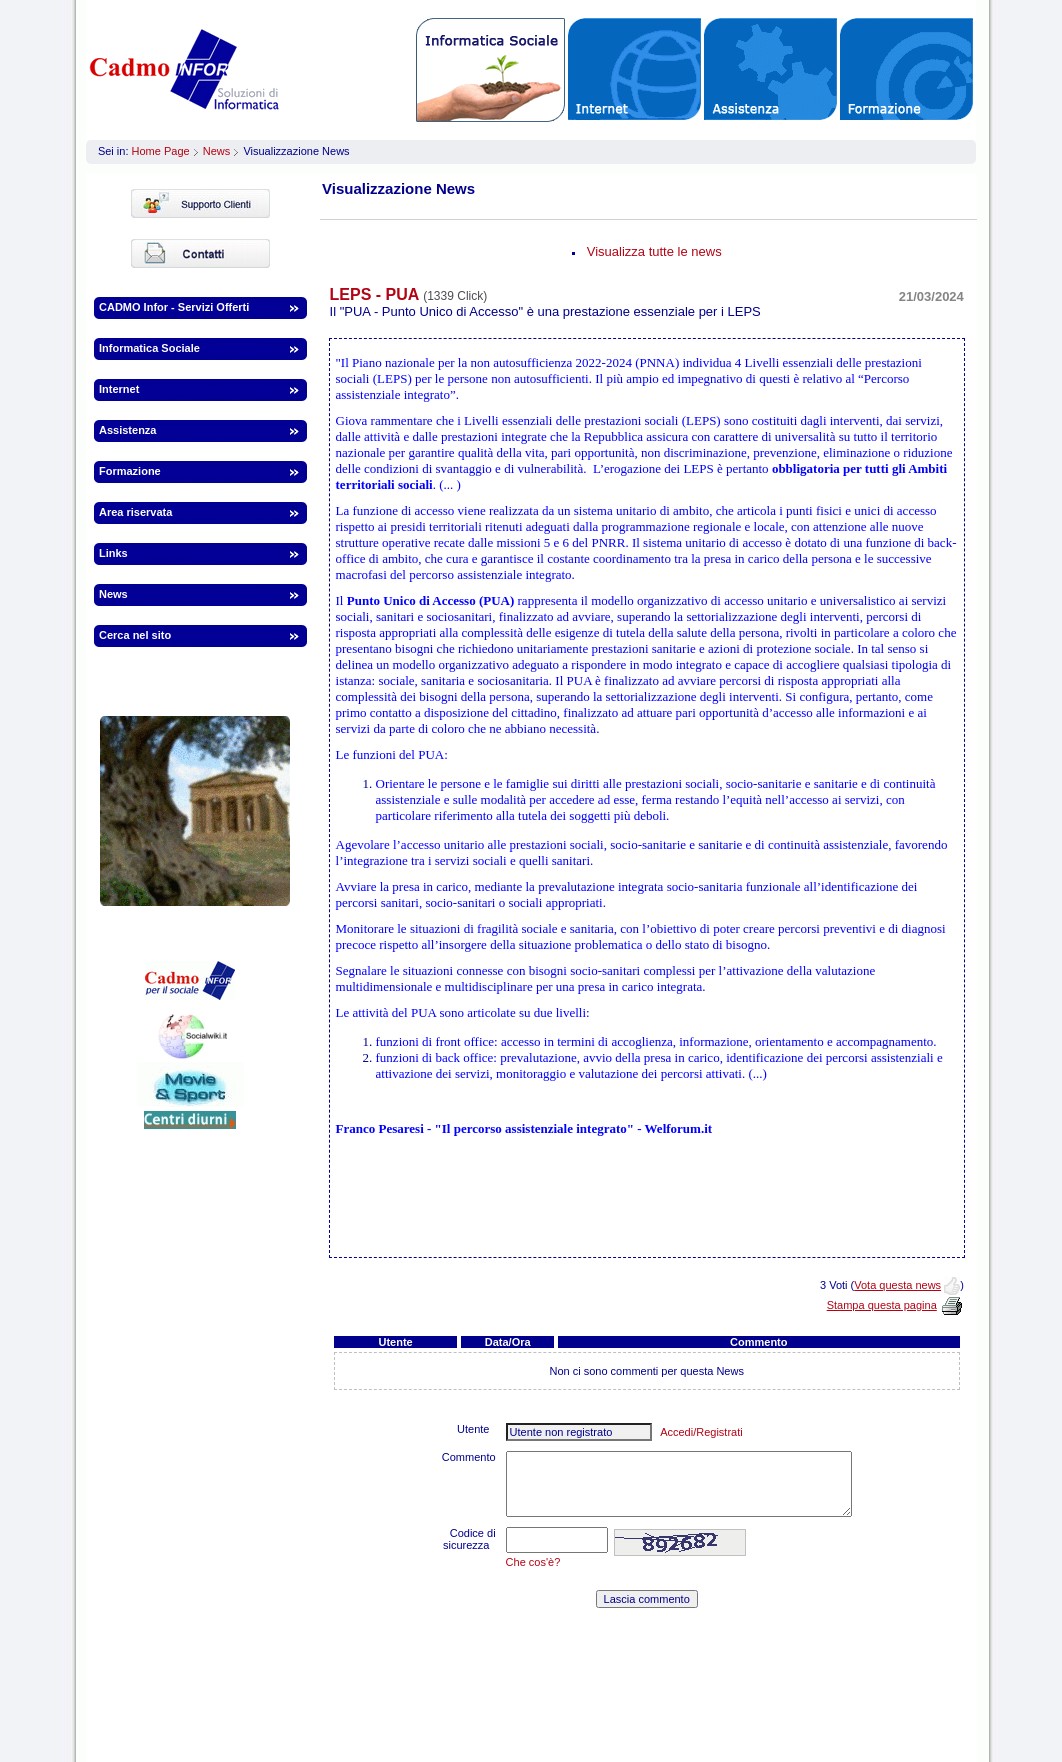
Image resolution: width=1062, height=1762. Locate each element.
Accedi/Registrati (701, 1432)
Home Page (161, 151)
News (217, 151)
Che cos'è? (533, 1562)
